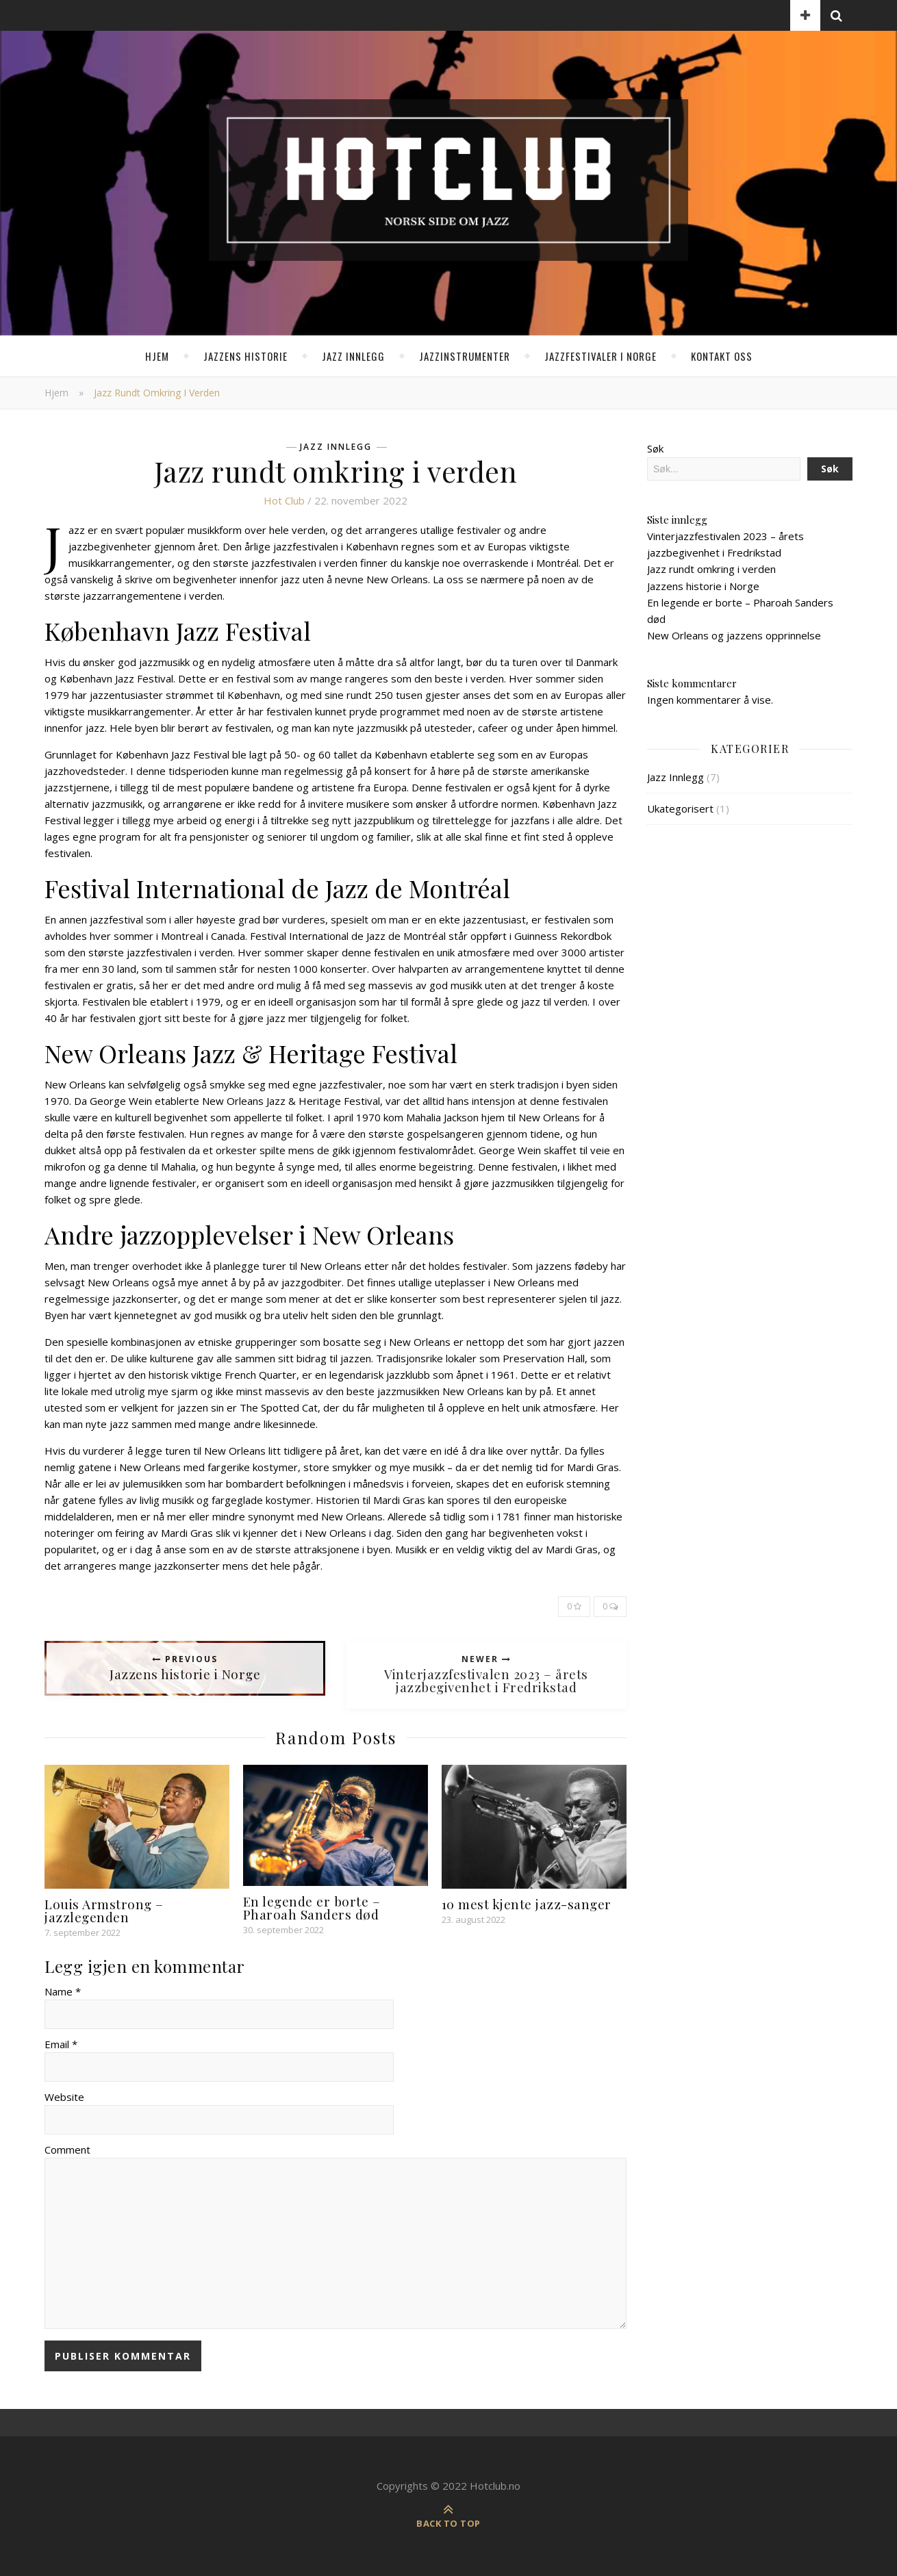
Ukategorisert (680, 808)
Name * (63, 1991)
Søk (655, 448)
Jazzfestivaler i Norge (600, 356)
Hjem (157, 356)
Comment (67, 2149)
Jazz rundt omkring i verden (711, 569)
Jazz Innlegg (353, 356)
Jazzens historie (245, 356)
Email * (61, 2044)
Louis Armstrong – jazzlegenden (104, 1910)
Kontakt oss (722, 356)
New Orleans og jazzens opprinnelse (734, 635)
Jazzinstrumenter (464, 356)
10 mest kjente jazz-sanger (526, 1904)
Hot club (284, 500)
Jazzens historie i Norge (703, 586)
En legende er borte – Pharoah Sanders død (312, 1907)
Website (64, 2097)
